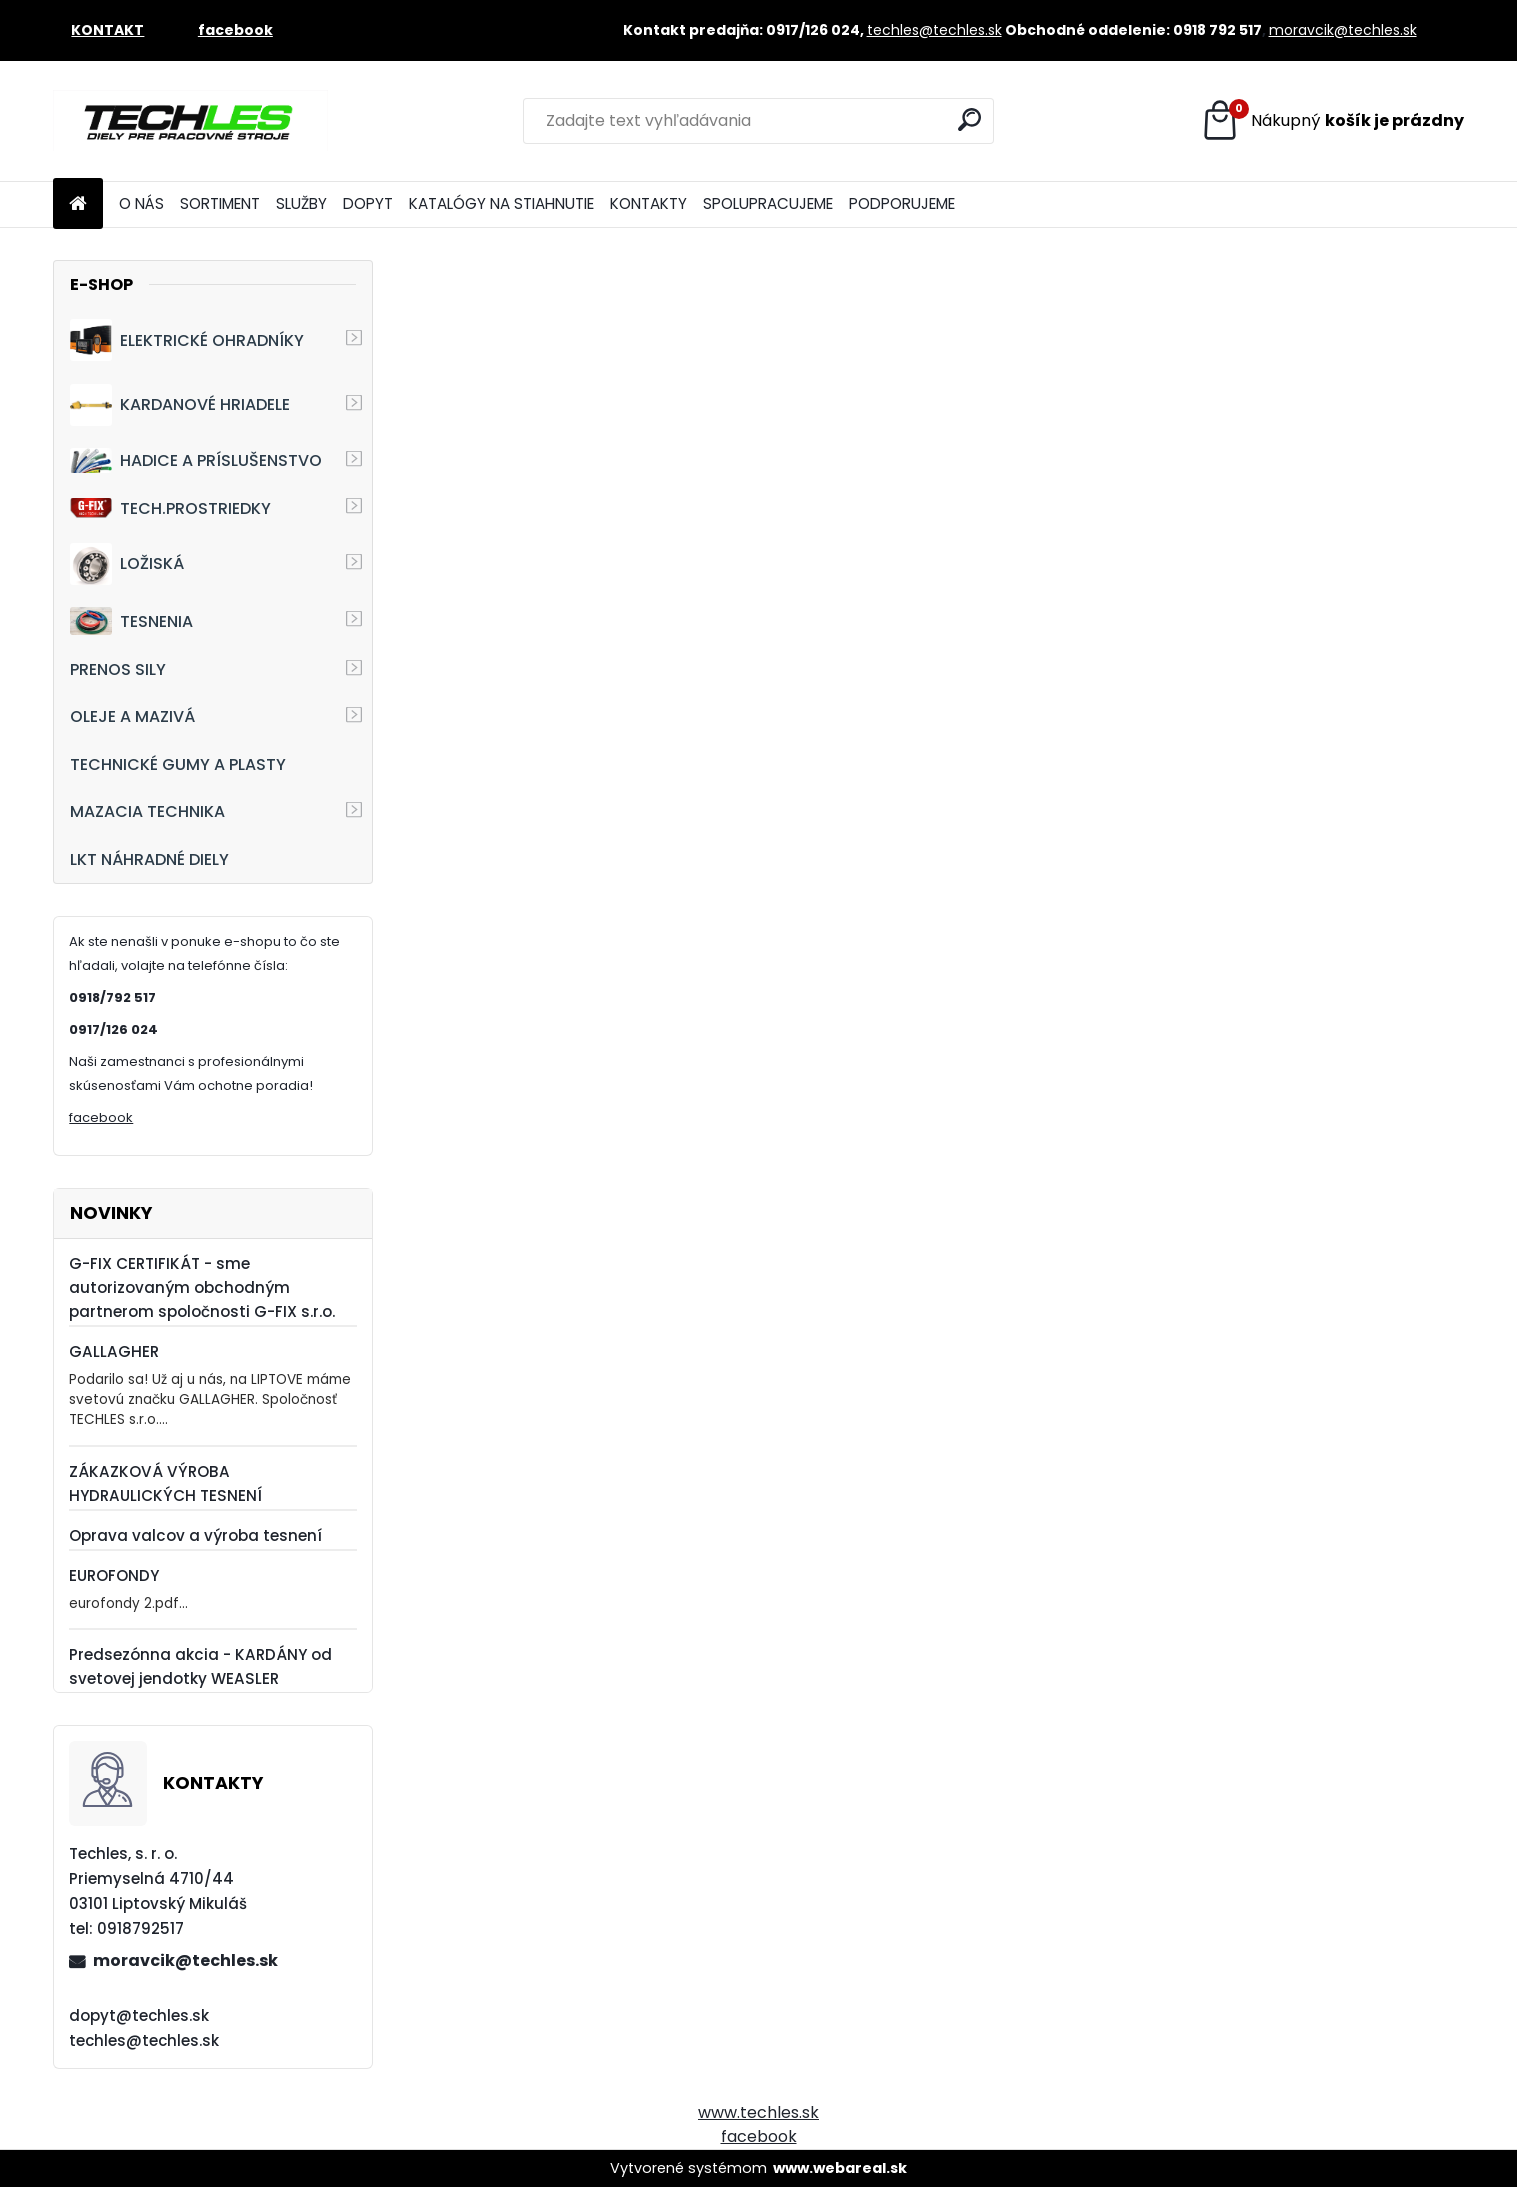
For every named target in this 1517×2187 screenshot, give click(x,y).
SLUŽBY (301, 203)
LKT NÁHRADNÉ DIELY (149, 859)
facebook (101, 1117)
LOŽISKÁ (127, 564)
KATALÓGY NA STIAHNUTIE (501, 203)
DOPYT (368, 203)
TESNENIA (131, 620)
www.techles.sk (758, 2112)
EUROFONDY (114, 1575)
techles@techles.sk (934, 30)
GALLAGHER (114, 1351)
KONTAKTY (648, 203)
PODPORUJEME (902, 203)
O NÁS (141, 203)
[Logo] (190, 121)
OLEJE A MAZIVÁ (132, 716)
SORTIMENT (220, 203)
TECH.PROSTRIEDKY (170, 508)
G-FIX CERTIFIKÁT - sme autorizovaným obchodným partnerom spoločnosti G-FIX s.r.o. (202, 1287)
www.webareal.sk (840, 2168)
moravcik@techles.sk (1343, 30)
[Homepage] (78, 204)
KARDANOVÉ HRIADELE (180, 405)
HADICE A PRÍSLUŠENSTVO (196, 460)
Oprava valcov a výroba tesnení (195, 1535)
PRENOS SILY (118, 669)
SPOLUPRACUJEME (768, 203)
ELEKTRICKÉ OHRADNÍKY (187, 340)
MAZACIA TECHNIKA (147, 811)
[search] (969, 119)
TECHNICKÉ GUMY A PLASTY (178, 764)
